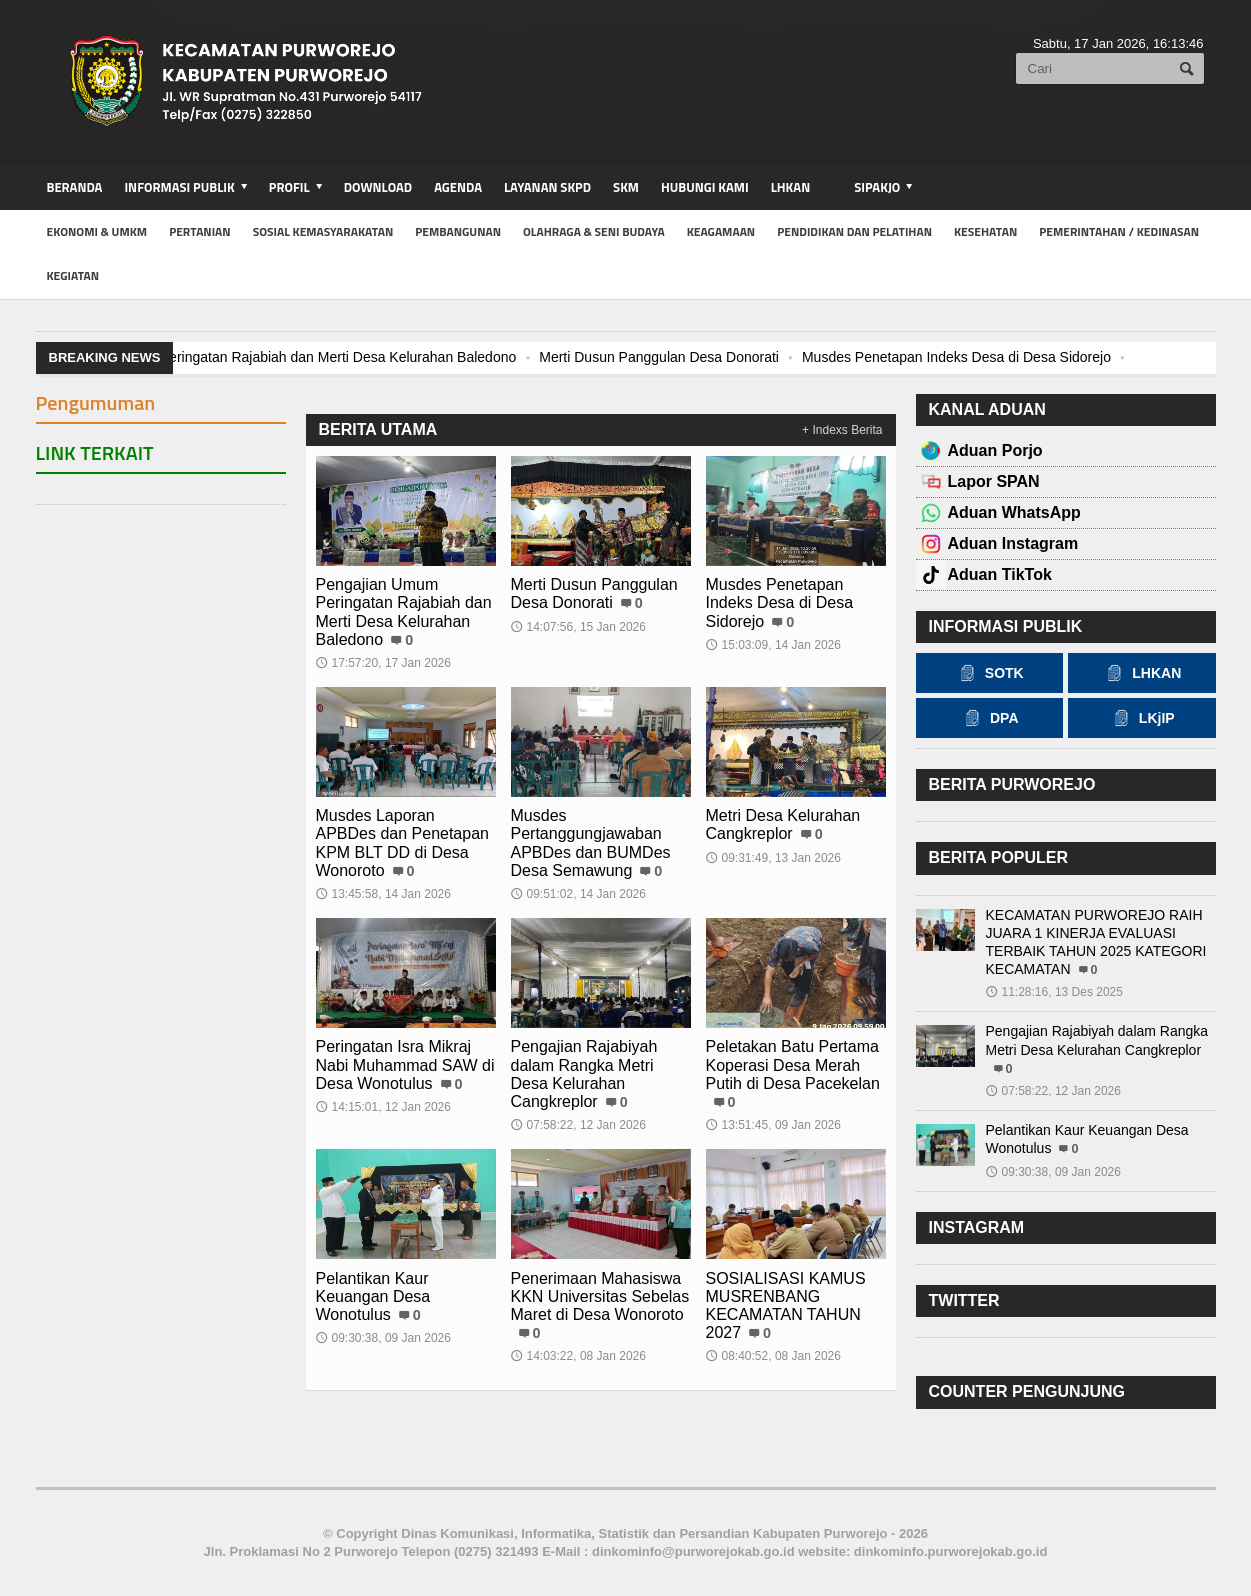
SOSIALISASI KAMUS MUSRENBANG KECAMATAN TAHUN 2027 (786, 1306)
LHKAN (790, 187)
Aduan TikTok (1000, 574)
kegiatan (73, 275)
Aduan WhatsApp (1014, 512)
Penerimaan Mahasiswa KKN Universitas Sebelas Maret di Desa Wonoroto (600, 1296)
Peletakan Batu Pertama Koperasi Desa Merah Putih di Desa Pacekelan (793, 1064)
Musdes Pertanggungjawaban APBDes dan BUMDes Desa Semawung (591, 843)
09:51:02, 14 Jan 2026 (578, 894)
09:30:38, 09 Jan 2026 (383, 1338)
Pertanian (200, 231)
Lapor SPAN (994, 481)
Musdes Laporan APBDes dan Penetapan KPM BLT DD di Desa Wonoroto (402, 843)
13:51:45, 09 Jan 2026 (773, 1125)
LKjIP (1142, 718)
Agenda (458, 187)
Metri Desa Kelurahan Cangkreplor (783, 824)
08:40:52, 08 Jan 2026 (773, 1356)
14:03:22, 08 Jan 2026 (578, 1356)
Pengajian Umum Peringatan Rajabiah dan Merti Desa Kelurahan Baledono (283, 357)
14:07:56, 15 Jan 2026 (578, 627)
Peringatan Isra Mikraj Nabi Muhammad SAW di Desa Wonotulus (405, 1064)
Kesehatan (985, 231)
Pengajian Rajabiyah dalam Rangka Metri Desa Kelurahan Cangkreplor (584, 1074)
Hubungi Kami (705, 187)
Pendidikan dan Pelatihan (854, 231)
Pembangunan (458, 231)
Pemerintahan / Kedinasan (1119, 231)
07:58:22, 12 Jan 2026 (578, 1125)
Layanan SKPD (547, 187)
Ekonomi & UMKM (97, 231)
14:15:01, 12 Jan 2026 (383, 1107)
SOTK (989, 673)
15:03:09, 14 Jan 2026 (773, 645)
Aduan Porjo (995, 450)
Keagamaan (721, 231)
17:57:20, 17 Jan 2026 (383, 663)
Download (378, 187)
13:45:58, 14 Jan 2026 (383, 894)
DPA (989, 718)
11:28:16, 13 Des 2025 (1054, 992)
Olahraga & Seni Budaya (594, 231)
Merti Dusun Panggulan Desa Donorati (659, 357)
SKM (626, 187)
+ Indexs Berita (842, 430)
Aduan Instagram (1013, 543)
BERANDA (75, 187)
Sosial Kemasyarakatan (323, 231)
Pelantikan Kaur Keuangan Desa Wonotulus (373, 1296)
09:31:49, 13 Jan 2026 (773, 858)
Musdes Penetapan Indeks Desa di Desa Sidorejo (956, 357)
